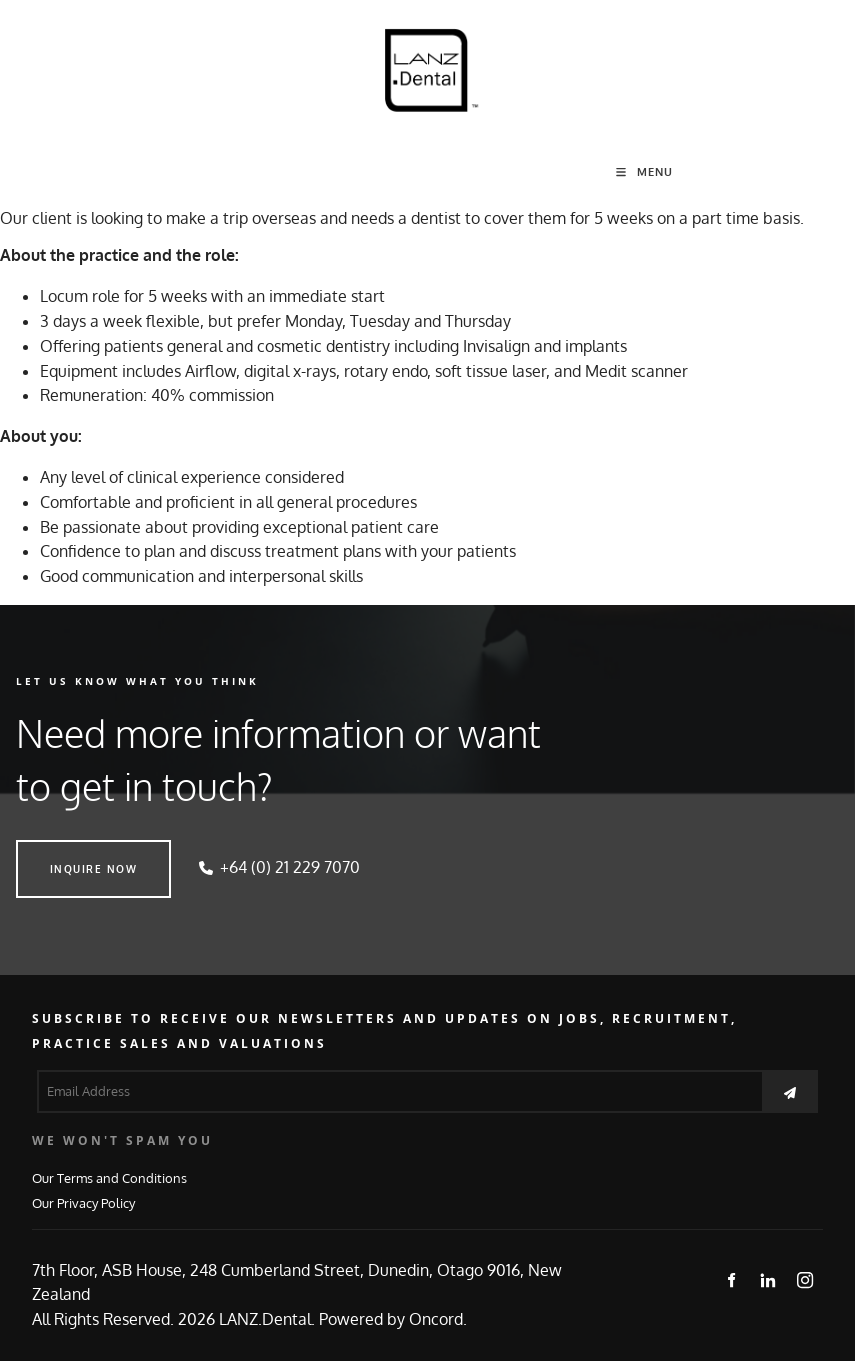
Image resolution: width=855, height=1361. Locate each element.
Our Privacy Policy (83, 1202)
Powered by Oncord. (393, 1319)
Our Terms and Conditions (109, 1177)
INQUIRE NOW (60, 852)
